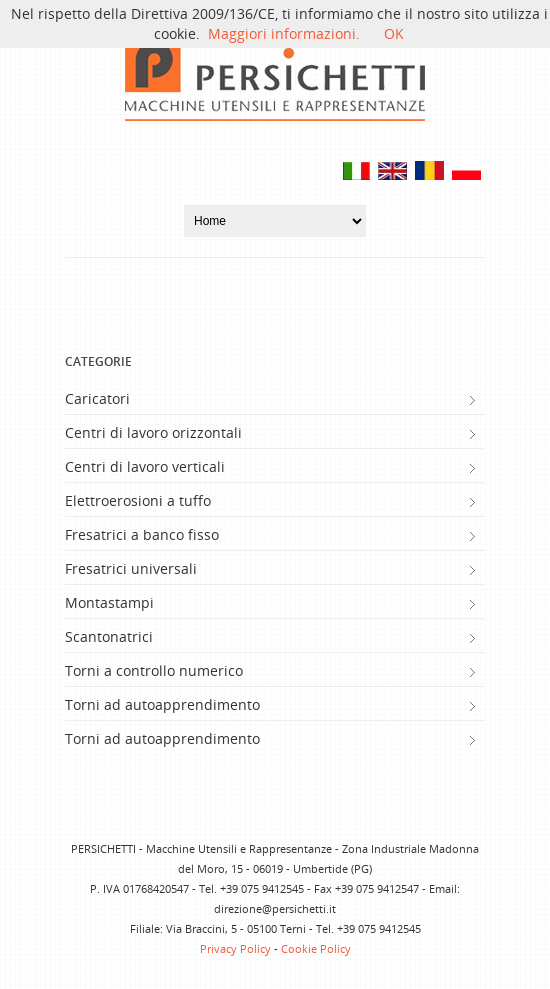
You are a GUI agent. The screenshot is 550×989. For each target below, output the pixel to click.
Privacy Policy (235, 948)
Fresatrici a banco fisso (142, 534)
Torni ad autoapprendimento (162, 704)
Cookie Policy (316, 948)
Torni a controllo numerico (154, 670)
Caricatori (97, 398)
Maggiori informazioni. (284, 33)
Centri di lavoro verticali (145, 466)
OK (394, 33)
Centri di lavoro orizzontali (153, 432)
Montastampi (109, 602)
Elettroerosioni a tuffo (138, 500)
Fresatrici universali (131, 568)
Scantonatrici (109, 636)
